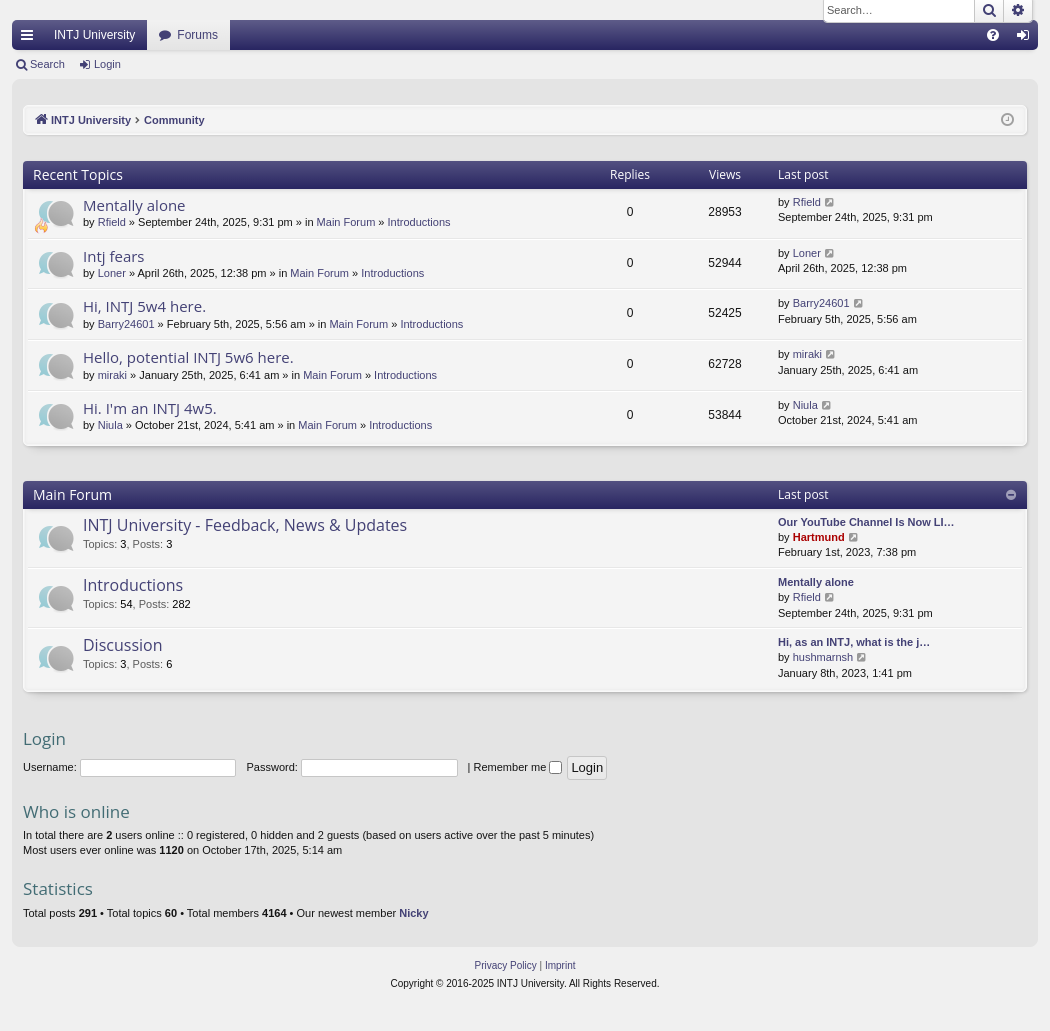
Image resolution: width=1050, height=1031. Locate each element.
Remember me (518, 767)
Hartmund (819, 537)
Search (47, 64)
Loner (112, 273)
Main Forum (346, 222)
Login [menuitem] (1027, 39)
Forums (197, 35)
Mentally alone (134, 205)
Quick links (31, 39)
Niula (110, 425)
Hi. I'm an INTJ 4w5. (150, 408)
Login (107, 64)
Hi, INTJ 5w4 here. (144, 306)
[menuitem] (993, 35)
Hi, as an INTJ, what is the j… (854, 642)
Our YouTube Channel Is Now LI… (866, 522)
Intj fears (114, 256)
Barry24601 (126, 324)
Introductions (419, 222)
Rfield (112, 222)
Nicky (413, 913)
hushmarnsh (823, 657)
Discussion (122, 645)
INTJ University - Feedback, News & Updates (245, 525)
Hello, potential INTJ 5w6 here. (188, 357)
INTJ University (94, 35)
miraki (112, 375)
